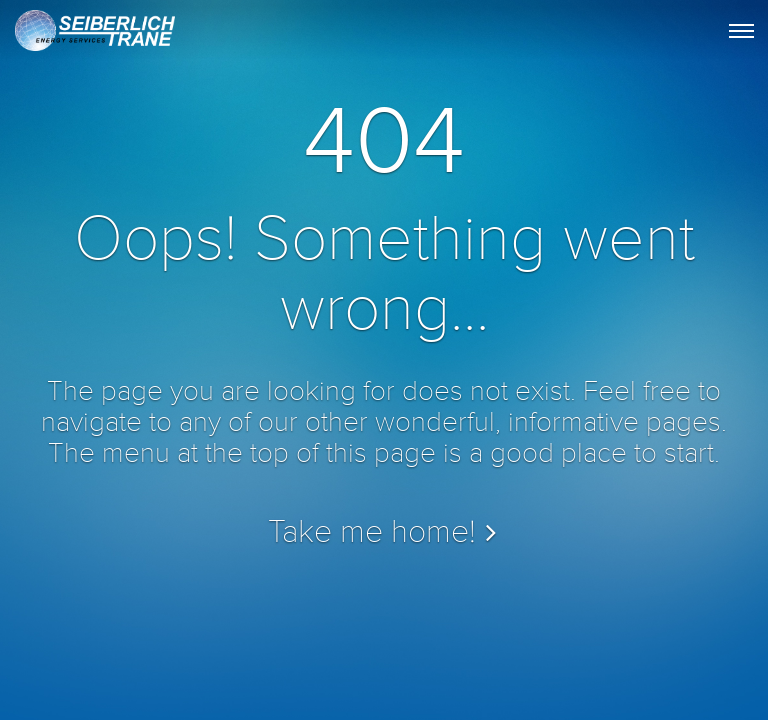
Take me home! (372, 532)
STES (93, 36)
